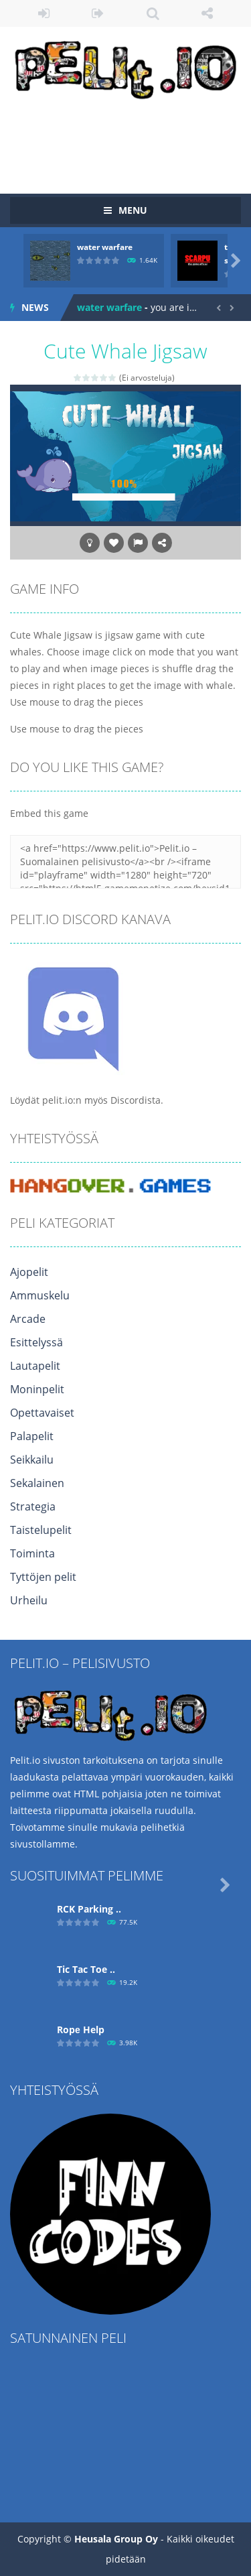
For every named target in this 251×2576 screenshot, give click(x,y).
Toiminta (32, 1553)
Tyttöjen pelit (43, 1576)
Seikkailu (32, 1459)
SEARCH (153, 13)
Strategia (33, 1506)
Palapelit (32, 1436)
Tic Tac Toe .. (86, 1969)
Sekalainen (37, 1483)
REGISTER (98, 13)
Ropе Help (80, 2029)
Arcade (28, 1318)
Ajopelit (29, 1272)
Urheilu (29, 1600)
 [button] (138, 543)
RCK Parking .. (89, 1909)
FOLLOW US (207, 13)
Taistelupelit (41, 1530)
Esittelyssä (36, 1342)
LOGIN (44, 13)
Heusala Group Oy (116, 2538)
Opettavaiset (42, 1412)
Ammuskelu (40, 1295)
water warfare (105, 247)
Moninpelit (37, 1389)
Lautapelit (35, 1365)
